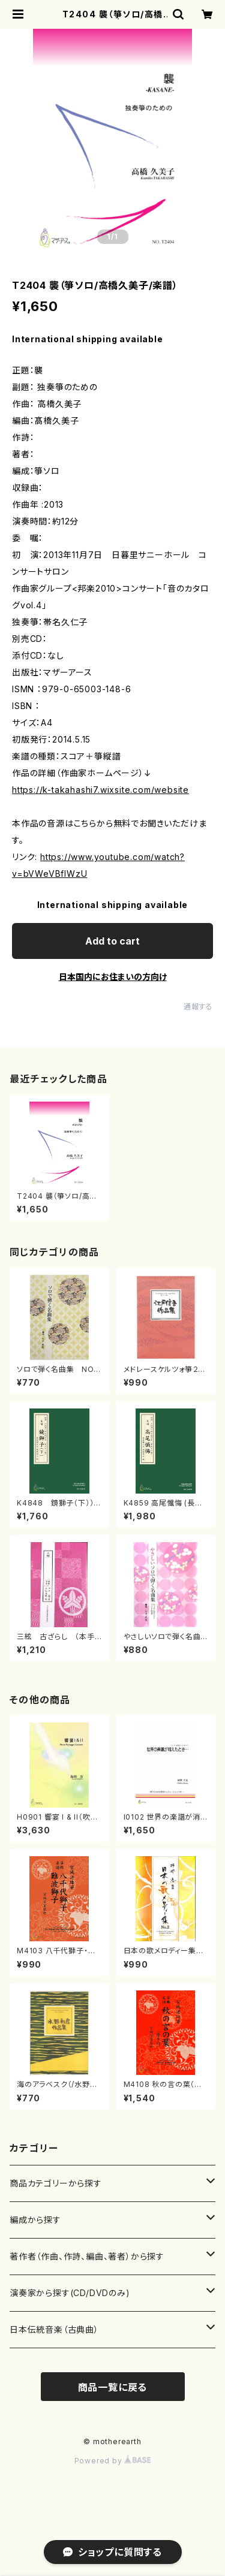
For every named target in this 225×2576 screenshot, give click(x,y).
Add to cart (112, 941)
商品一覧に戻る (113, 2387)
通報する (198, 1006)
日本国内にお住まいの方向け (113, 977)
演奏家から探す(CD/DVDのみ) (70, 2293)
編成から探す (35, 2220)
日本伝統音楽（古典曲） (54, 2329)
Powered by (112, 2460)
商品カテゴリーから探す (56, 2183)
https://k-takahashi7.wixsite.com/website (100, 790)
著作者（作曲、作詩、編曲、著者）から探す (87, 2256)
